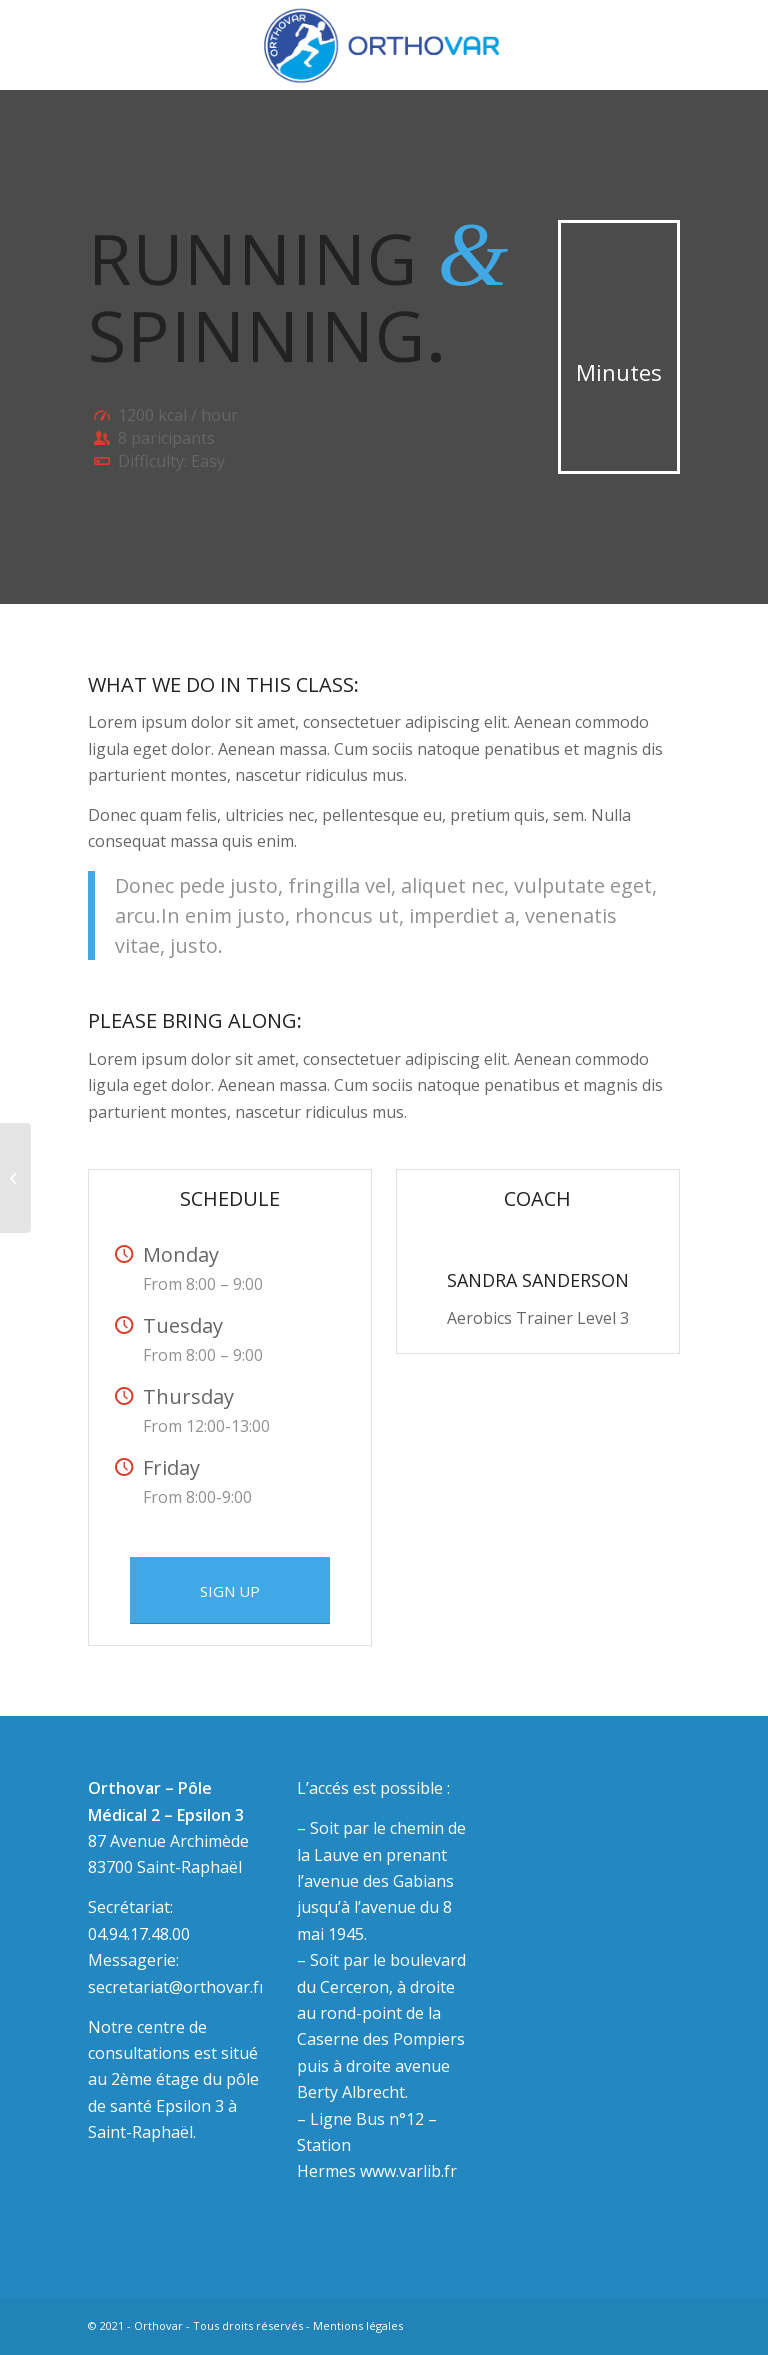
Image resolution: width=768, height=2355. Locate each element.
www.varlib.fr (408, 2171)
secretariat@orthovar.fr (177, 1987)
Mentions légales (358, 2325)
